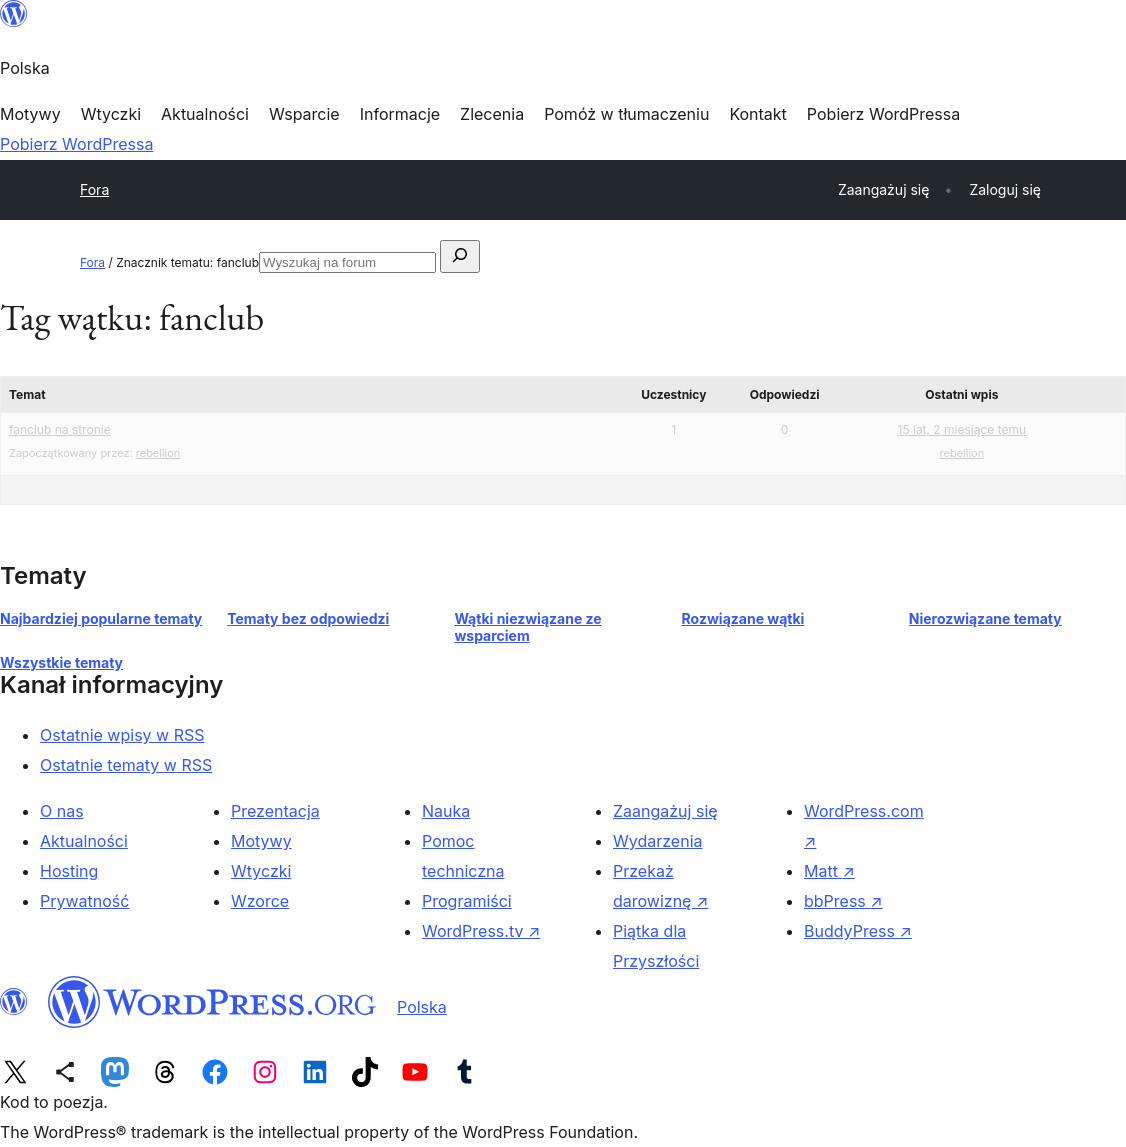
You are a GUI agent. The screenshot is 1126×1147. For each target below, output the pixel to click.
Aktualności (84, 841)
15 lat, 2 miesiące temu (962, 429)
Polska (422, 1007)
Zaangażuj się (665, 811)
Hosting (69, 871)
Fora (94, 189)
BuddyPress (858, 931)
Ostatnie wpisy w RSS (122, 735)
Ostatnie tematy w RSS (126, 765)
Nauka (446, 811)
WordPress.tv (481, 931)
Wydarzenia (658, 841)
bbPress (843, 901)
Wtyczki (261, 871)
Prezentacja (275, 811)
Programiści (467, 901)
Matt (829, 871)
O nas (62, 811)
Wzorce (260, 901)
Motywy (261, 841)
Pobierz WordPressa (76, 144)
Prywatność (84, 901)
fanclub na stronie (60, 429)
